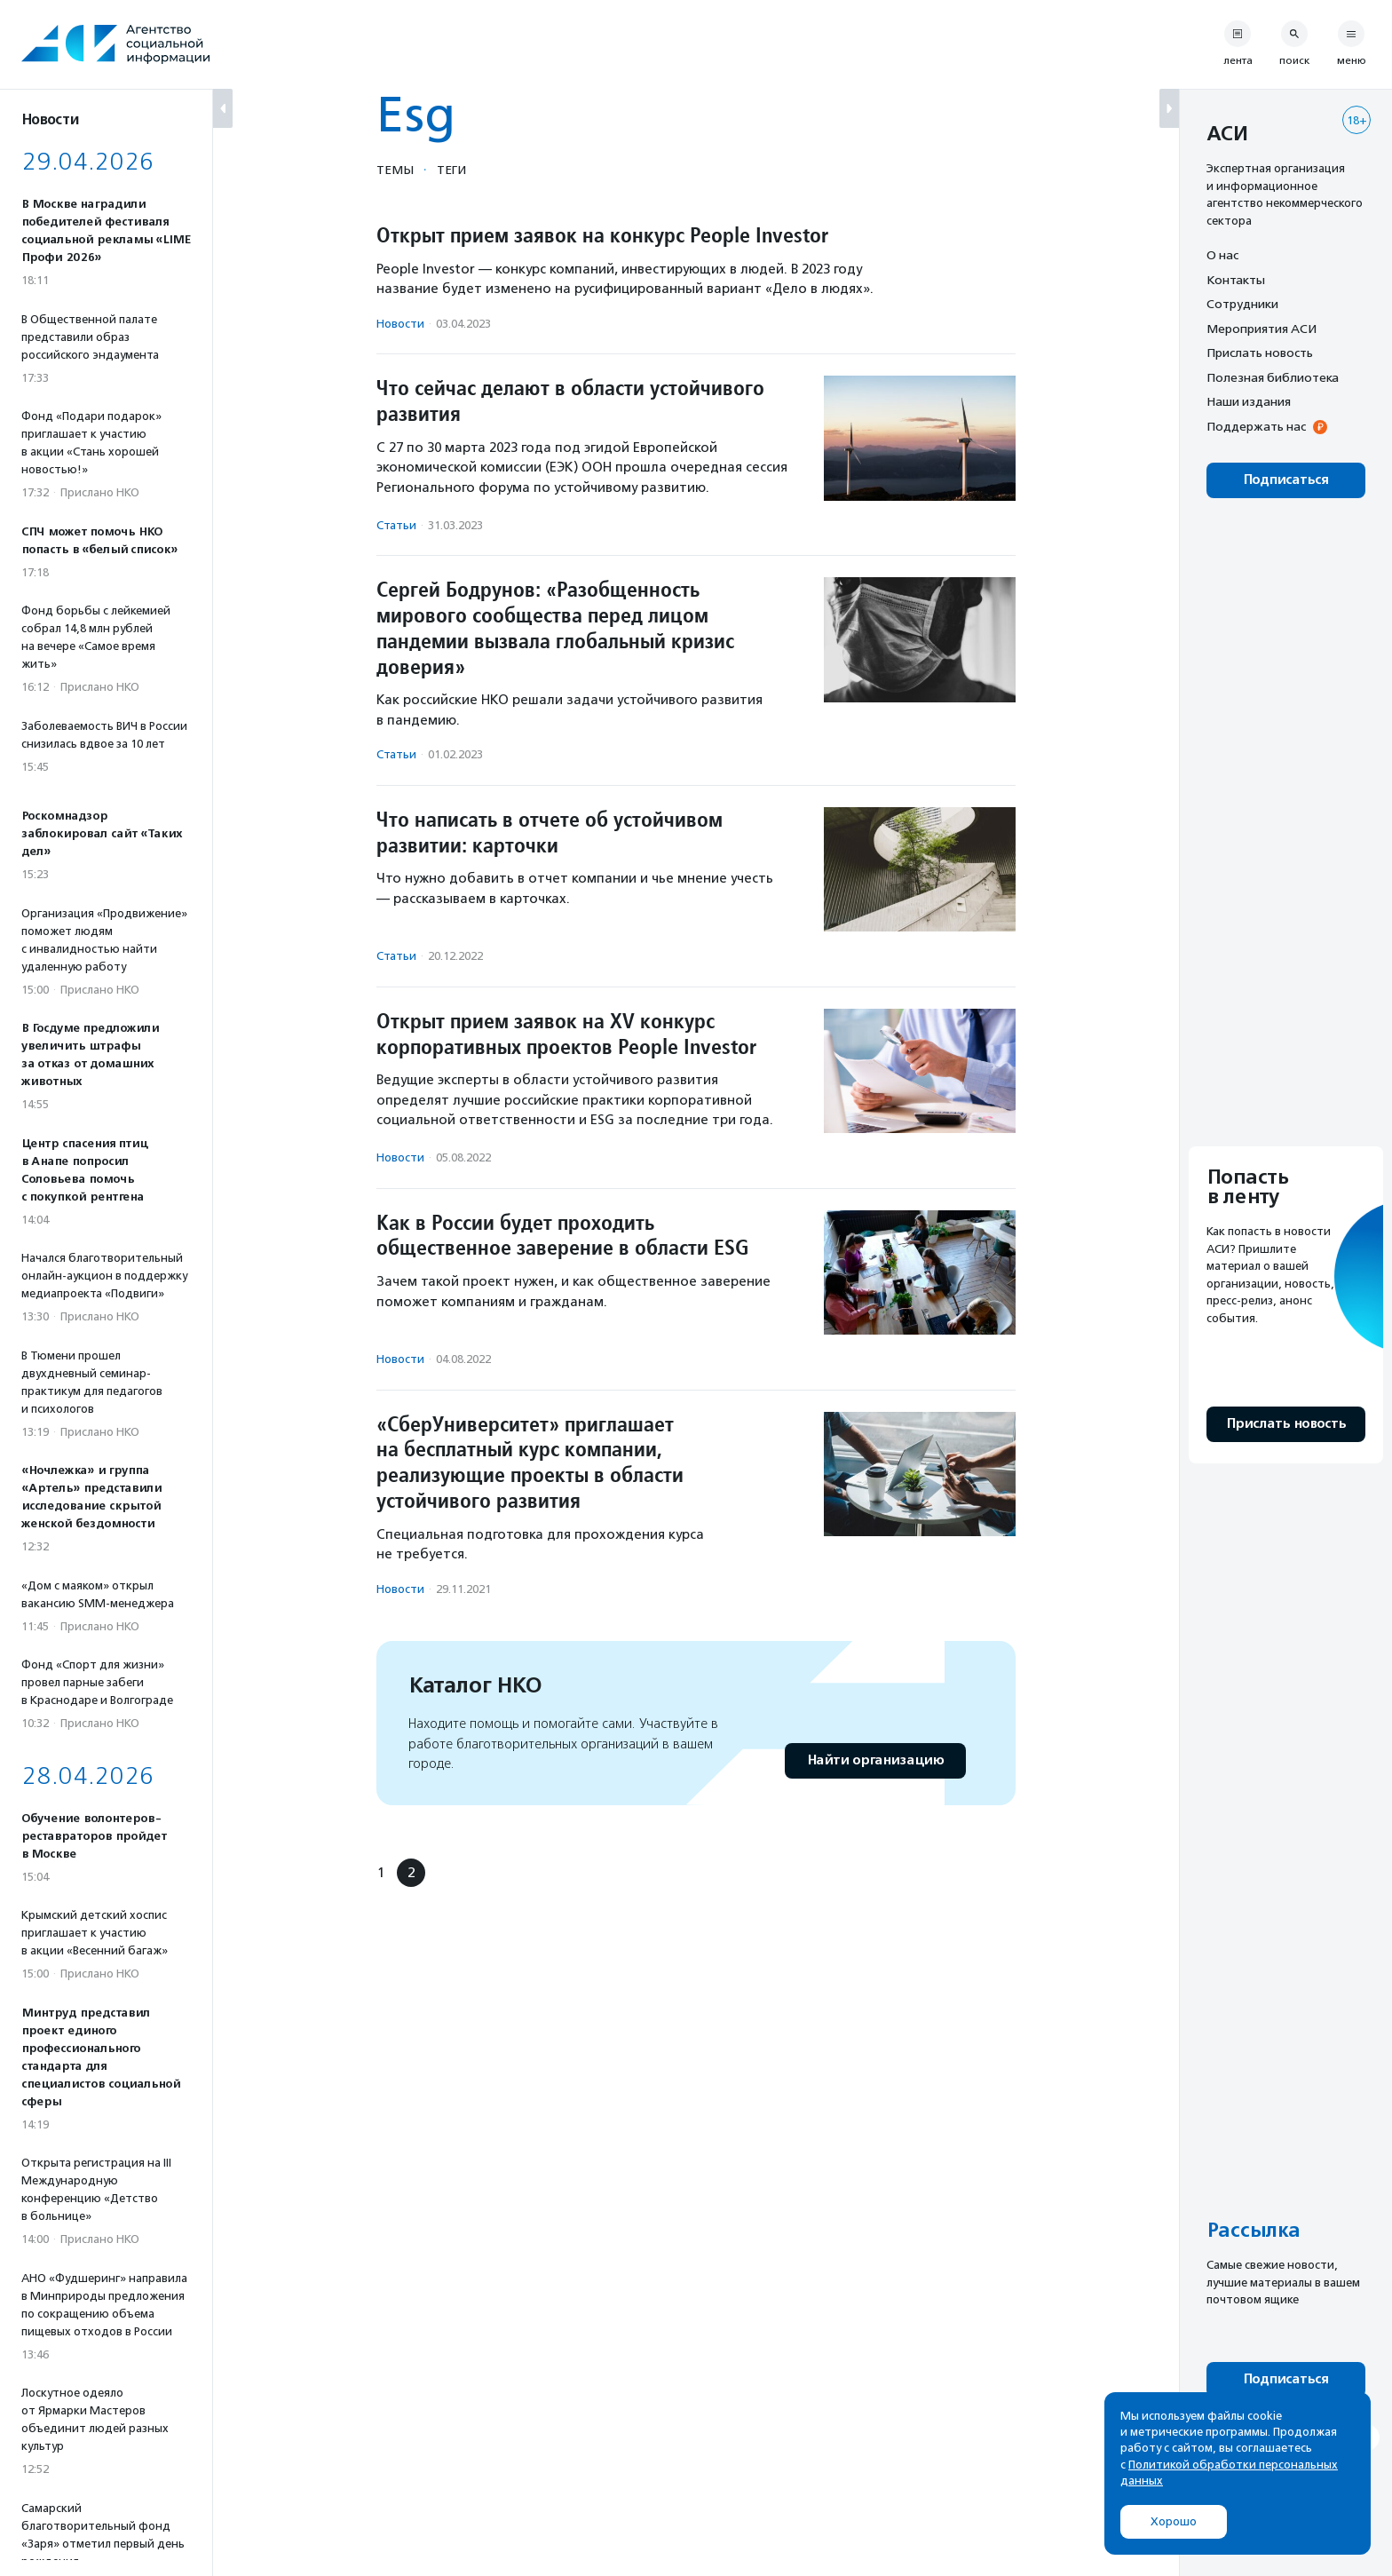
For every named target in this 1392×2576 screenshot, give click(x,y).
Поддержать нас (1256, 426)
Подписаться (1286, 480)
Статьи (396, 525)
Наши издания (1248, 401)
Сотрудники (1242, 304)
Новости (400, 323)
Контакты (1235, 280)
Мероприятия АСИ (1261, 328)
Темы (395, 169)
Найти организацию (875, 1760)
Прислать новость (1259, 352)
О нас (1222, 255)
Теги (451, 169)
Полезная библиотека (1272, 377)
